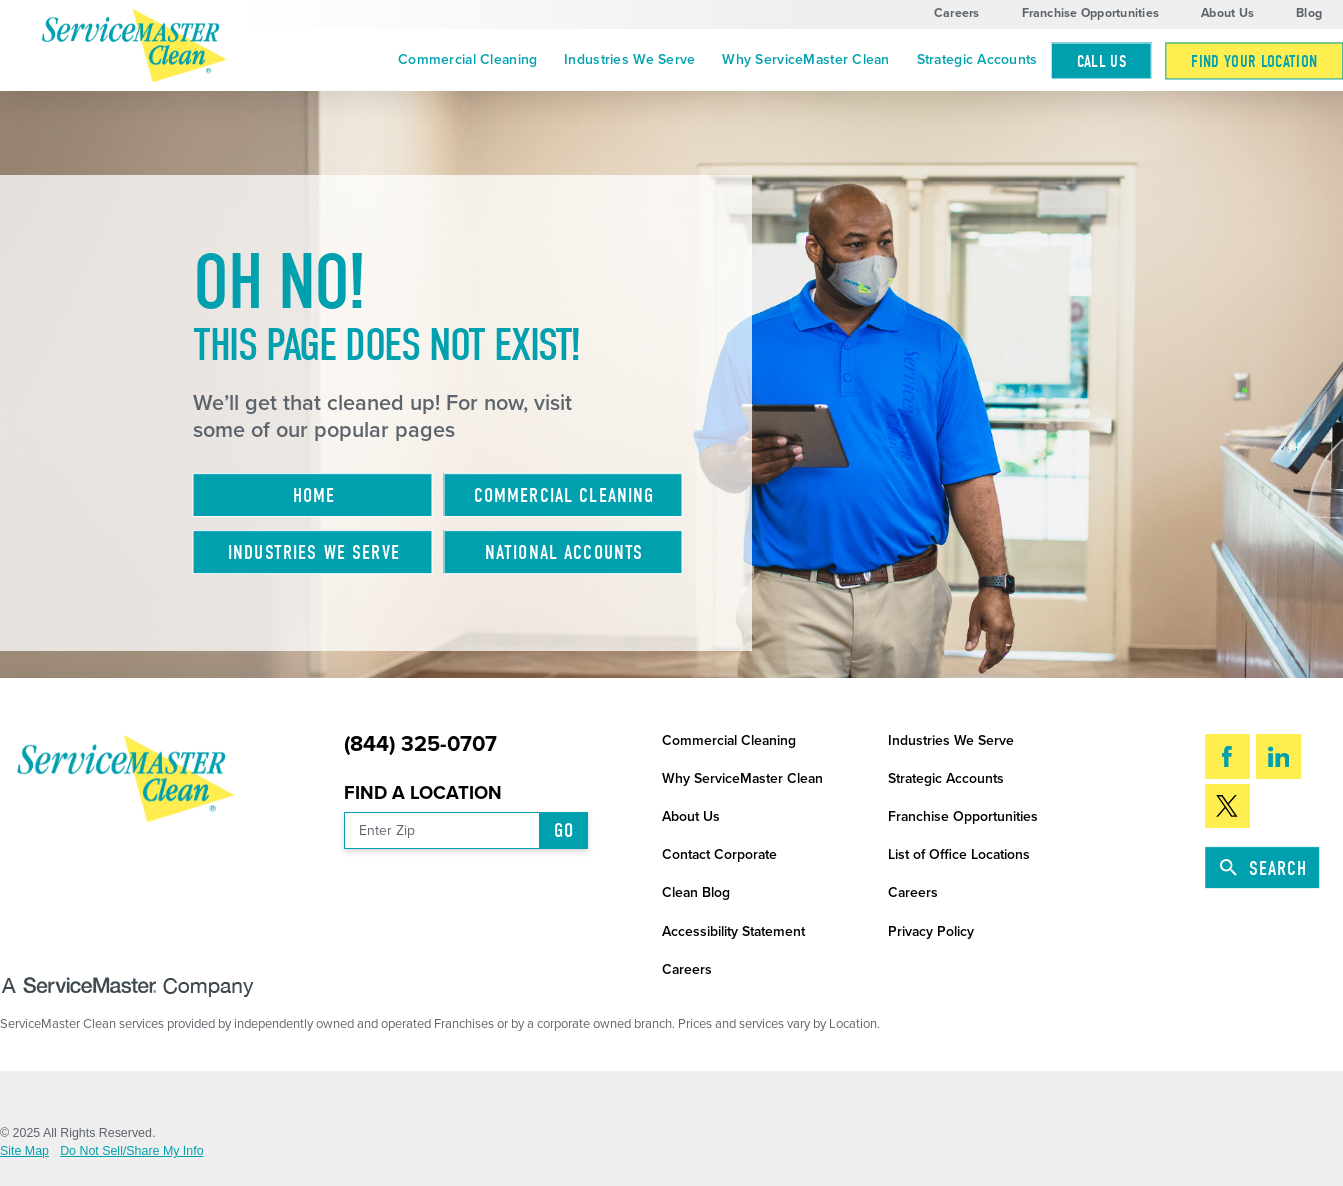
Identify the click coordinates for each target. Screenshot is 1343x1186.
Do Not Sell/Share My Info (131, 1151)
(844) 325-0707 (420, 745)
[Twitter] (1227, 806)
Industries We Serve (629, 59)
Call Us (1101, 61)
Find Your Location (1254, 61)
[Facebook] (1227, 756)
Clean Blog (696, 892)
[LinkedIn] (1278, 756)
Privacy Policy (931, 931)
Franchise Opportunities (1091, 13)
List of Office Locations (959, 854)
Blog (1309, 13)
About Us (1227, 13)
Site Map (24, 1151)
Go (564, 830)
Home (314, 495)
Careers (957, 13)
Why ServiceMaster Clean (805, 59)
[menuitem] (468, 60)
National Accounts (564, 552)
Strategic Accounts (977, 59)
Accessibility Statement (733, 931)
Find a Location (423, 793)
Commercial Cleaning (467, 59)
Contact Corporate (719, 854)
